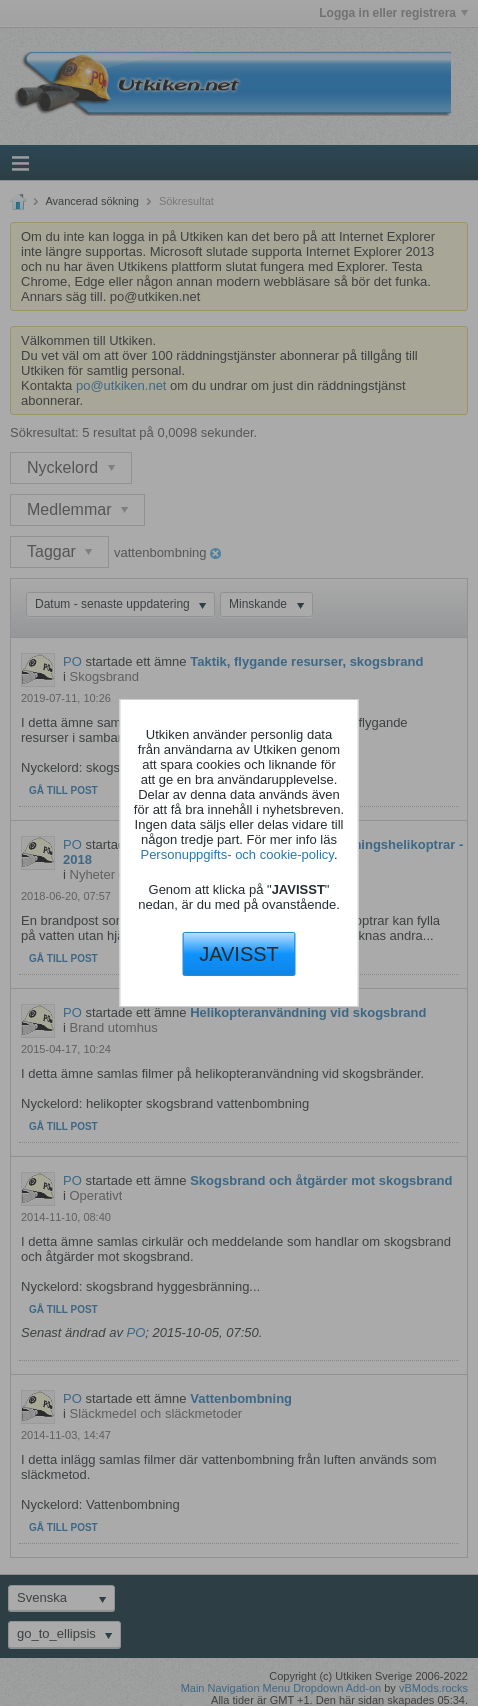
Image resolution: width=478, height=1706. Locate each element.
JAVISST (239, 954)
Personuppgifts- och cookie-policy (236, 854)
